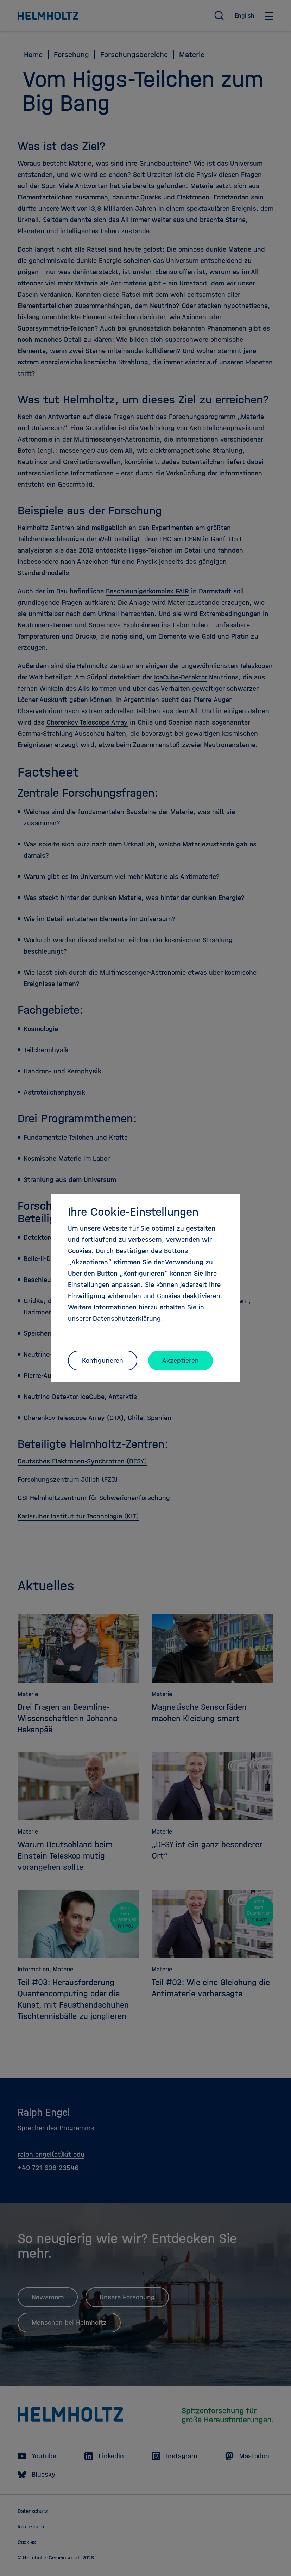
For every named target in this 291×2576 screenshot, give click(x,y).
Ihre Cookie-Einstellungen (133, 1212)
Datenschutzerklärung (127, 1318)
